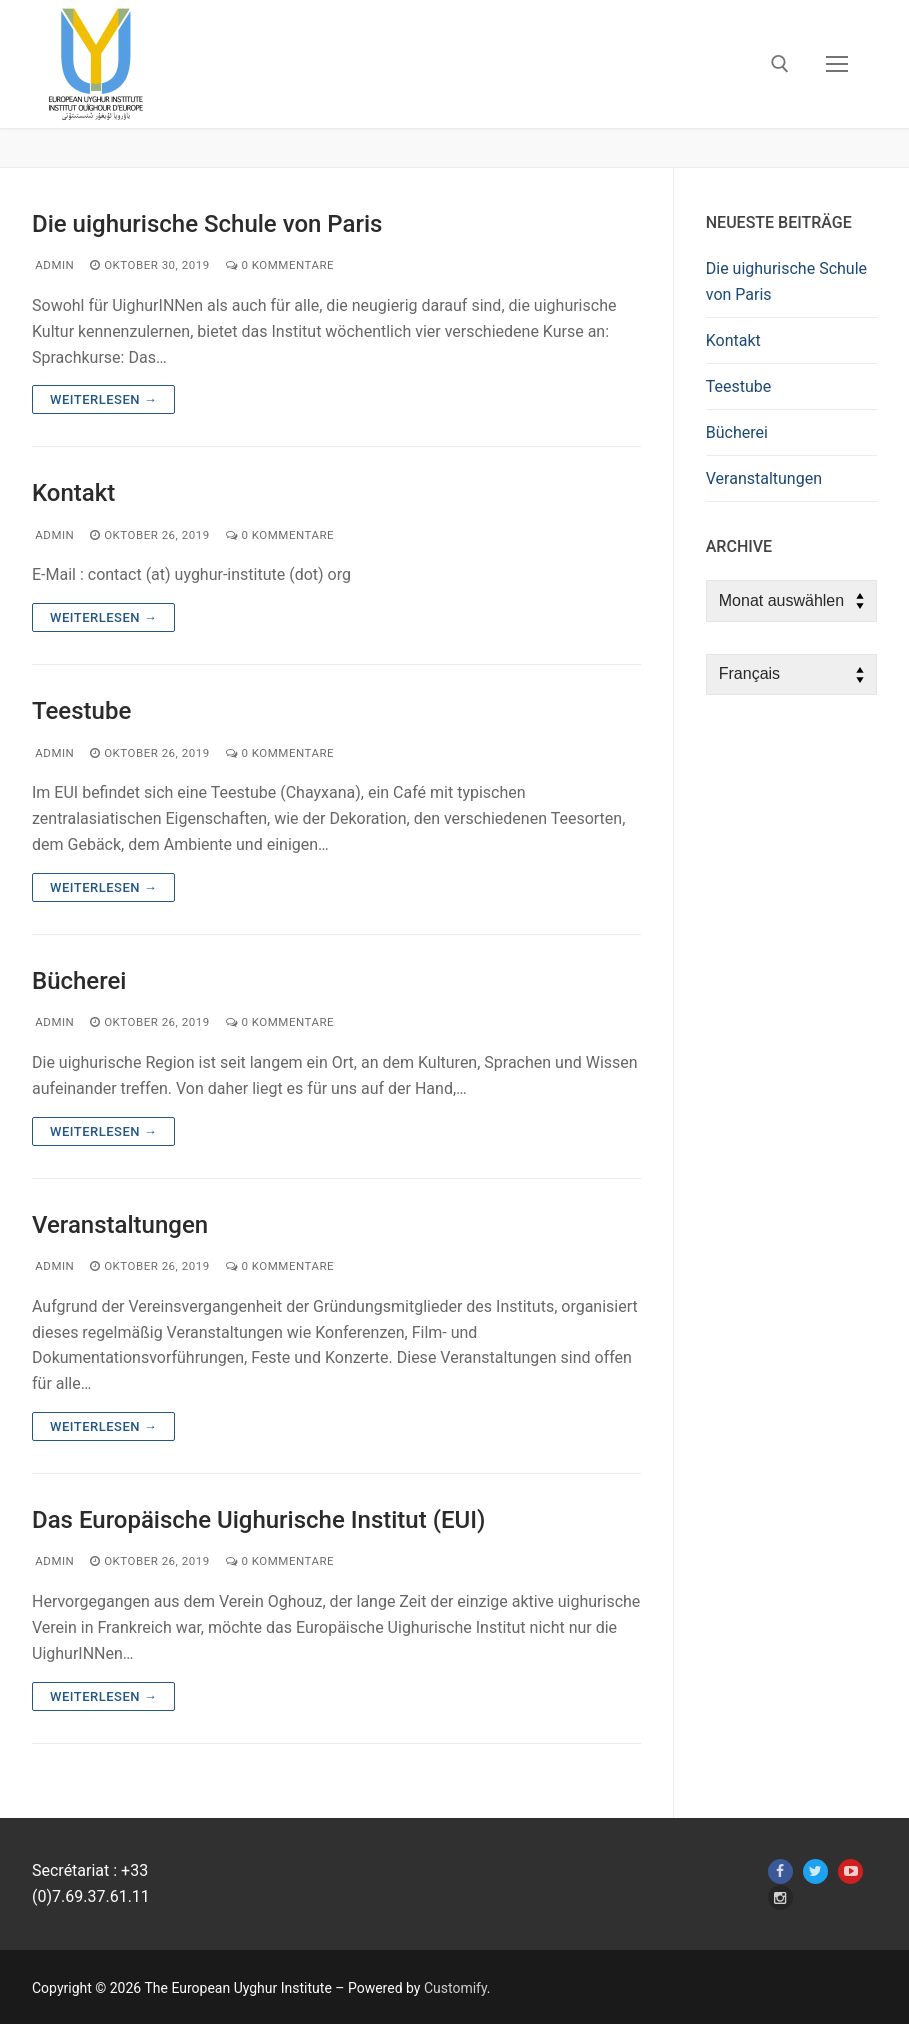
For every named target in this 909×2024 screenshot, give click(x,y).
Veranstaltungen (120, 1225)
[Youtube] (850, 1871)
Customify (455, 1988)
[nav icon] (837, 64)
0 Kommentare (280, 265)
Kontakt (73, 493)
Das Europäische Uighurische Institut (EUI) (258, 1520)
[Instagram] (780, 1897)
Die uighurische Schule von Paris (207, 224)
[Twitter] (815, 1871)
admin (53, 265)
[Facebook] (780, 1871)
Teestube (81, 711)
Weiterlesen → (103, 399)
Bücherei (79, 981)
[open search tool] (780, 64)
